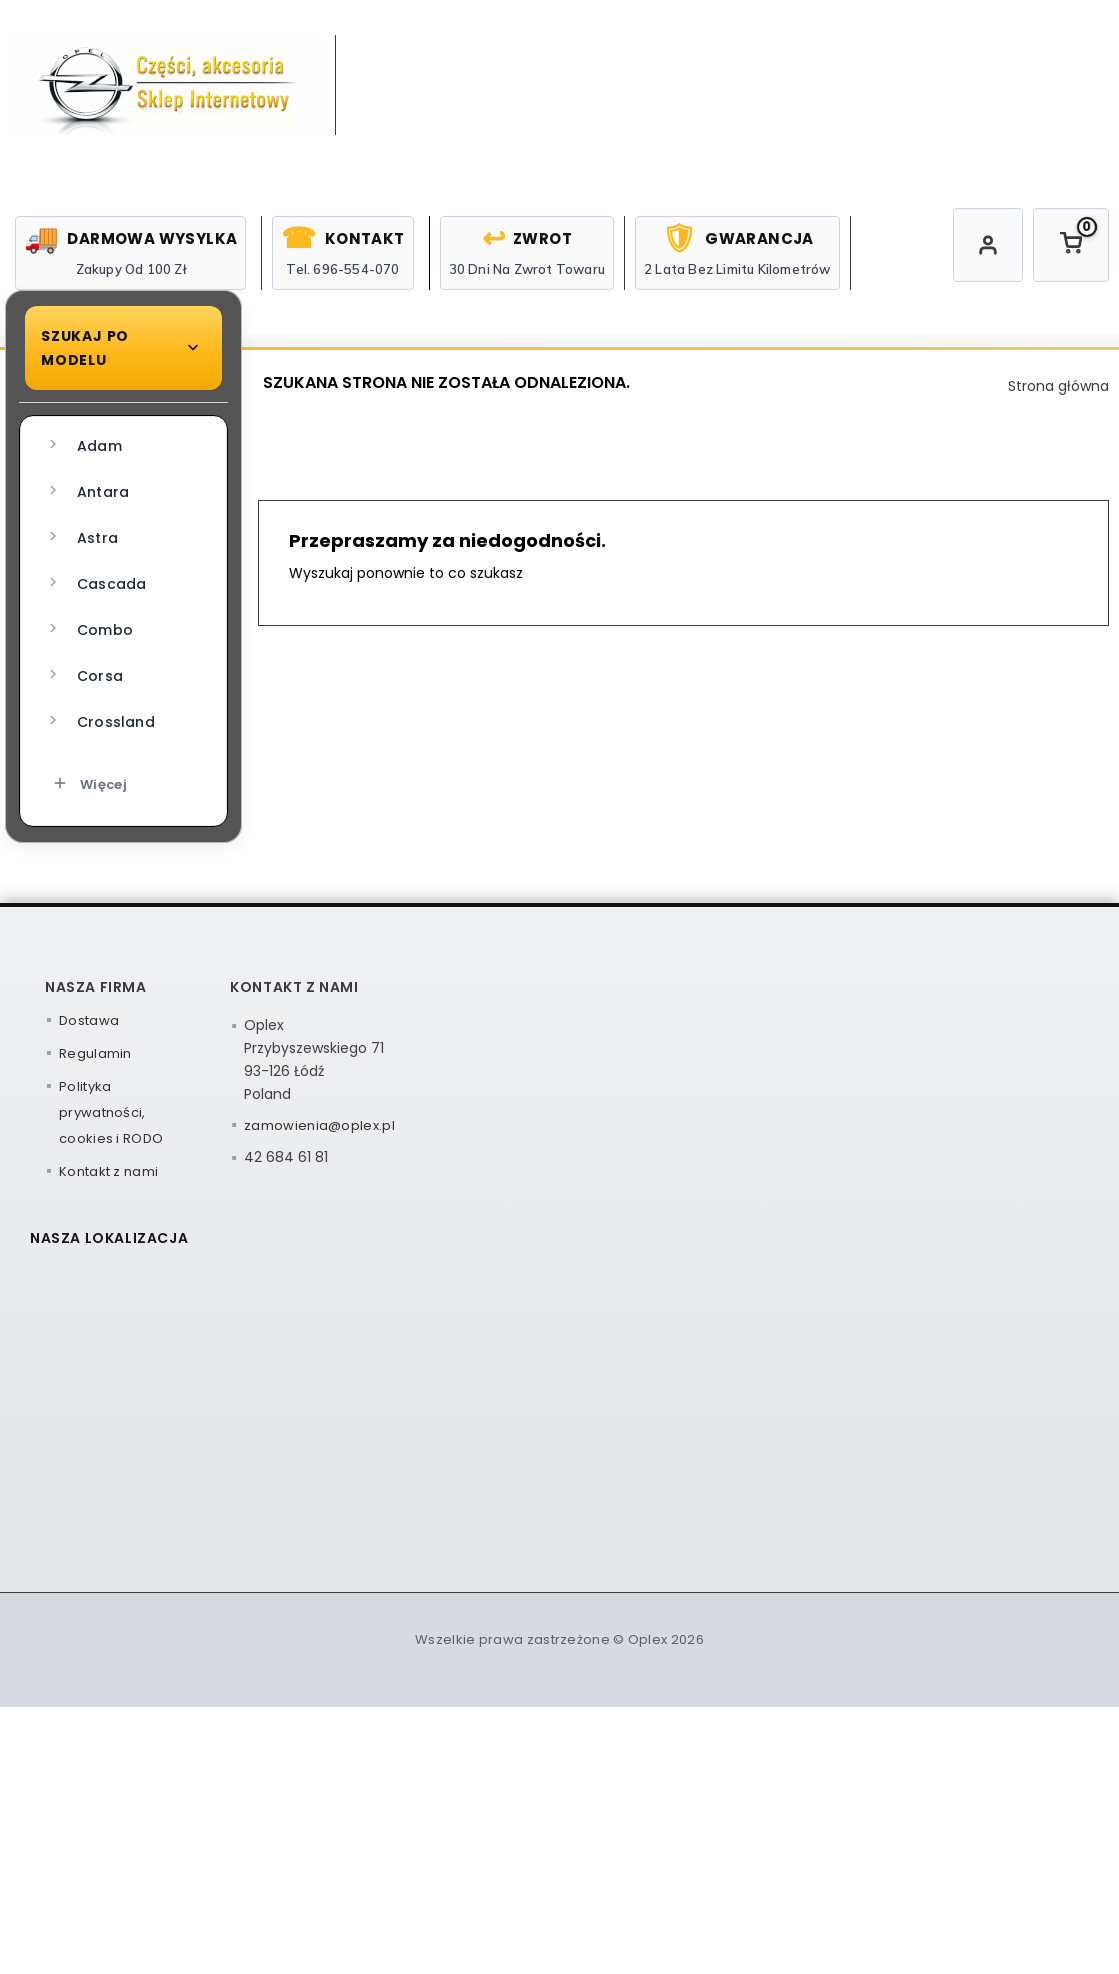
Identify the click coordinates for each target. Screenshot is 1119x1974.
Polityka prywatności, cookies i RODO (111, 1214)
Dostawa (89, 1122)
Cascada (95, 685)
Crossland (99, 823)
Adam (83, 547)
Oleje (452, 392)
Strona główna (315, 392)
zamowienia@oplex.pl (319, 1227)
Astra (81, 639)
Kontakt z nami (108, 1273)
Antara (86, 593)
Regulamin (95, 1155)
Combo (88, 731)
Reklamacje (1055, 392)
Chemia (585, 392)
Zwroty (893, 392)
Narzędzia (738, 392)
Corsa (83, 777)
